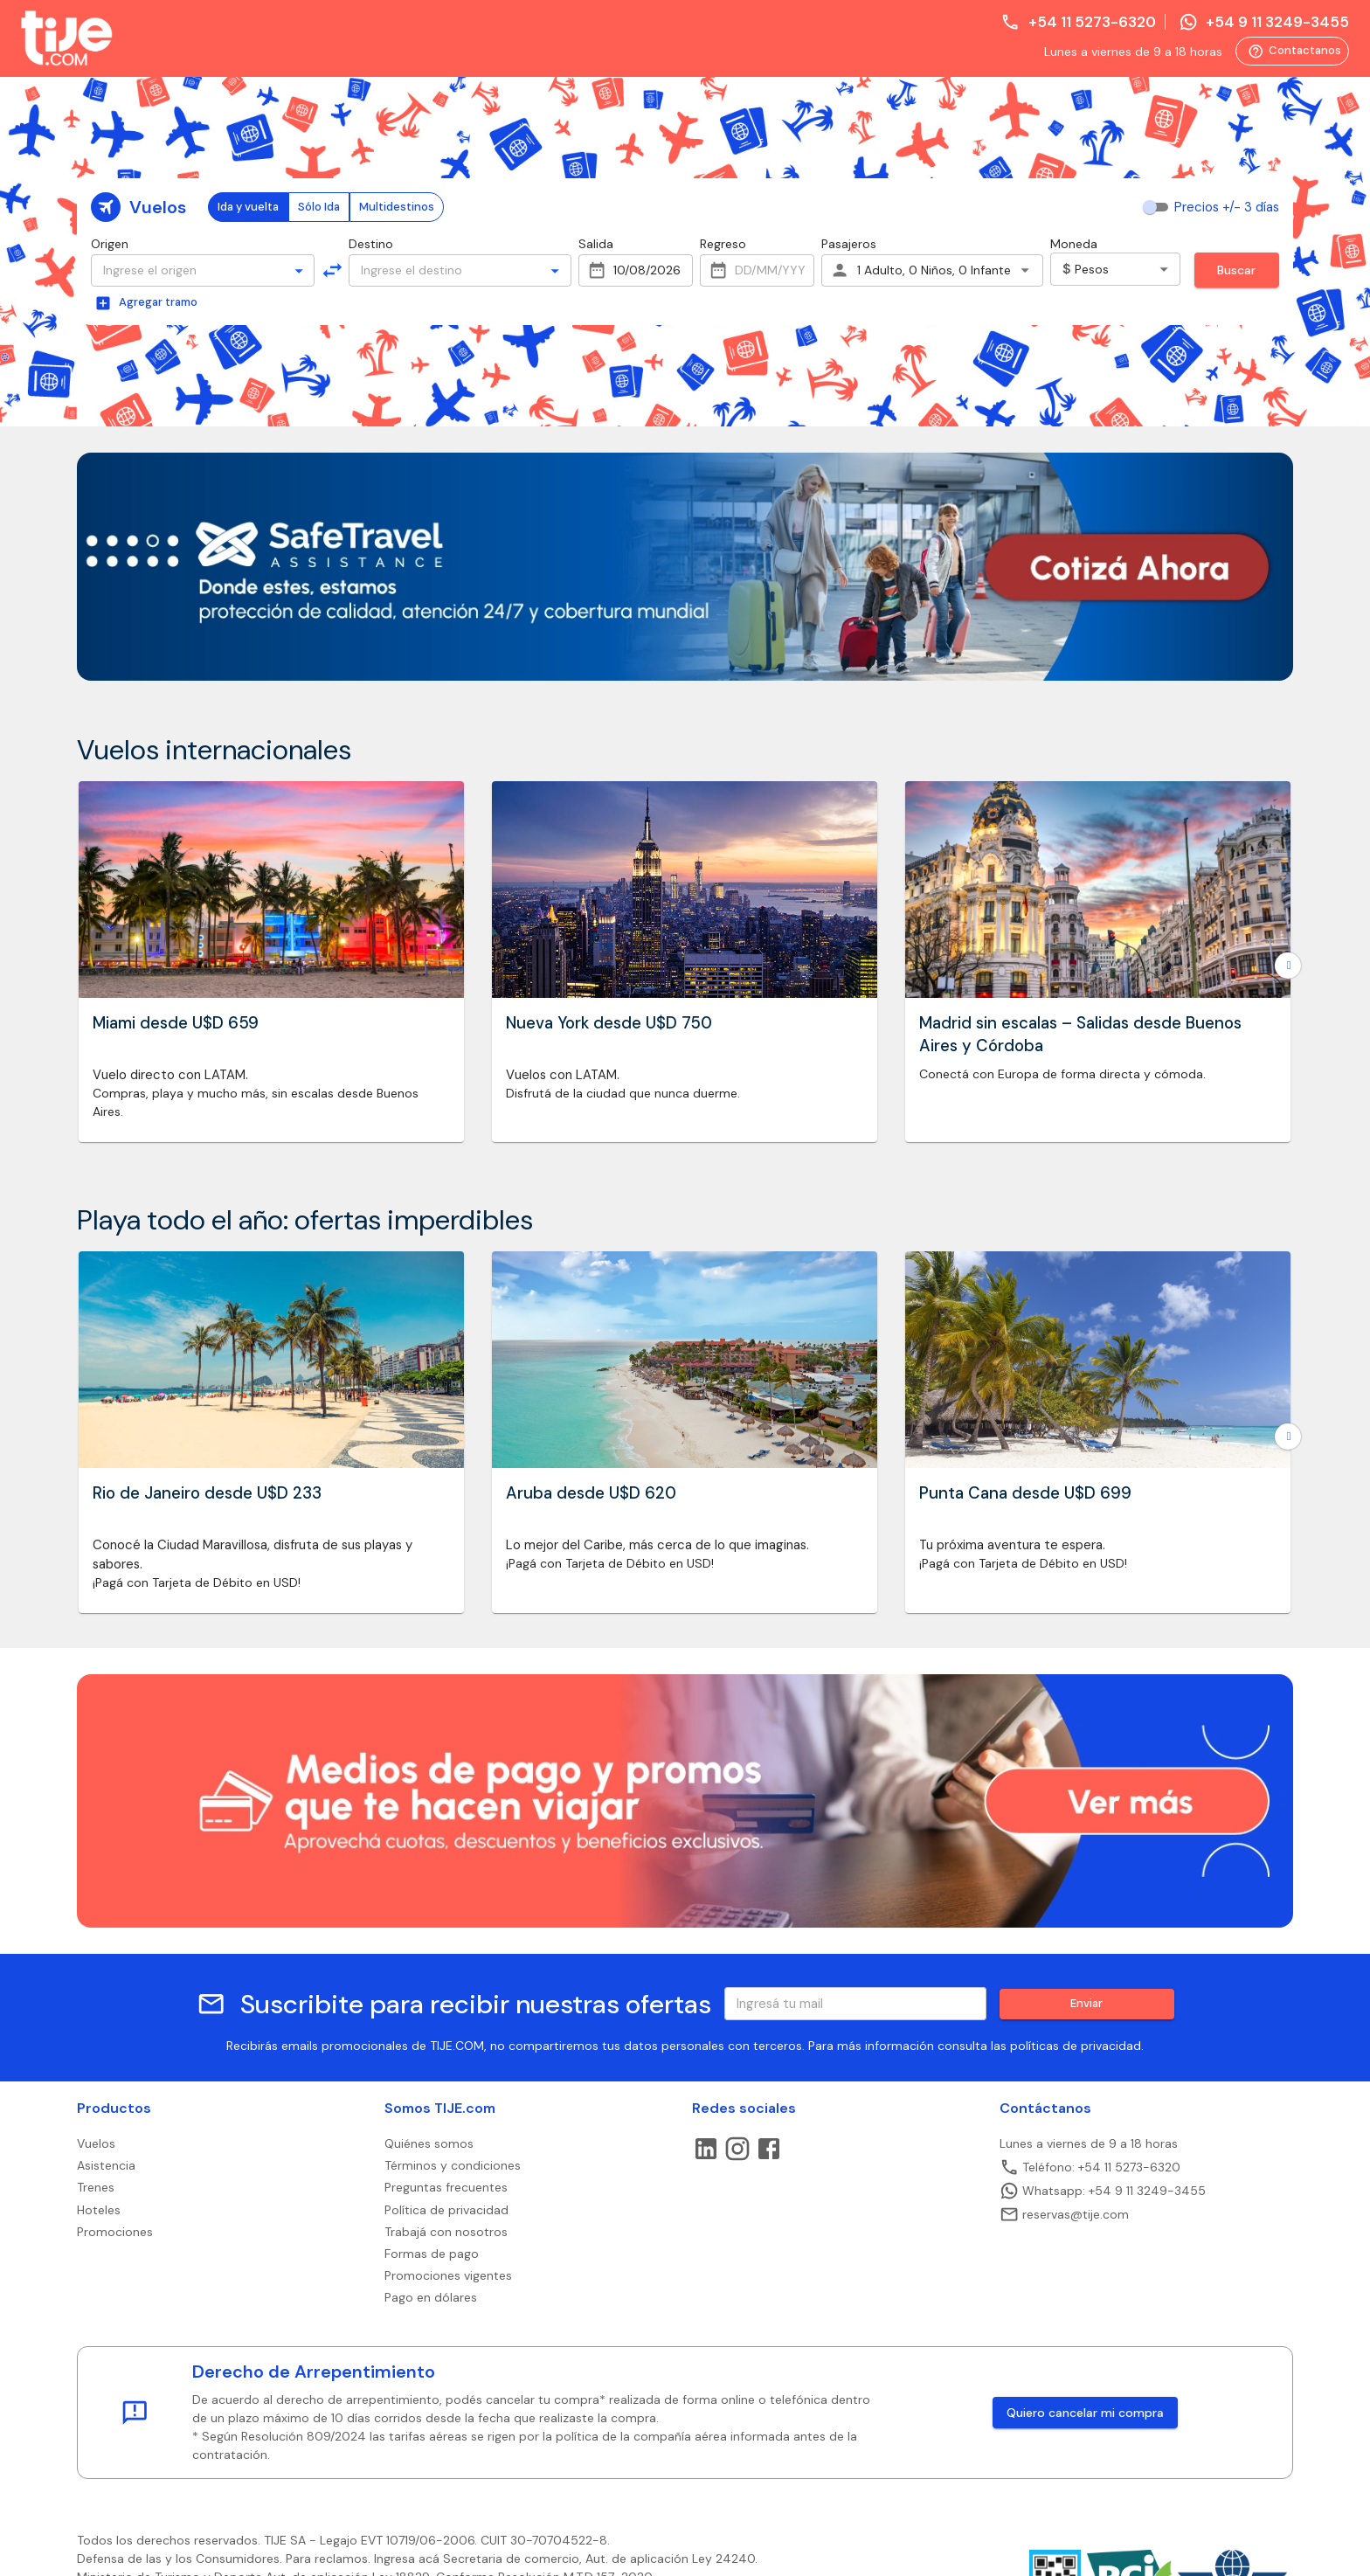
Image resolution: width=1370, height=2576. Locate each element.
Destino (371, 244)
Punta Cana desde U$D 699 (1025, 1493)
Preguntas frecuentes (446, 2187)
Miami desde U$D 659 (176, 1023)
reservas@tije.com (1064, 2214)
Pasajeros (848, 244)
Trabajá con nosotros (446, 2232)
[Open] (298, 271)
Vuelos (96, 2143)
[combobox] (187, 270)
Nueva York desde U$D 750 (609, 1023)
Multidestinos (396, 206)
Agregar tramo (145, 303)
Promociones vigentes (448, 2275)
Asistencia (106, 2165)
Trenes (95, 2187)
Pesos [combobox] (1085, 269)
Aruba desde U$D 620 (591, 1493)
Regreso (723, 244)
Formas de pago (431, 2253)
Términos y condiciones (452, 2165)
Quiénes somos (429, 2143)
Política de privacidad (446, 2210)
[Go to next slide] (1288, 965)
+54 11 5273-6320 (1077, 21)
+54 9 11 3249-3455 (1264, 21)
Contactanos (1294, 51)
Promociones (115, 2232)
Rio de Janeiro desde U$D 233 (207, 1493)
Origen (109, 244)
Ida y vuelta (248, 206)
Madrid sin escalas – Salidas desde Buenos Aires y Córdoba (1080, 1034)
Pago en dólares (430, 2297)
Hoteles (99, 2210)
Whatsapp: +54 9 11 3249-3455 (1103, 2190)
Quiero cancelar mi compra (1085, 2412)
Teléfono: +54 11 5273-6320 (1090, 2167)
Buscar (1236, 270)
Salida (595, 244)
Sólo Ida (319, 206)
